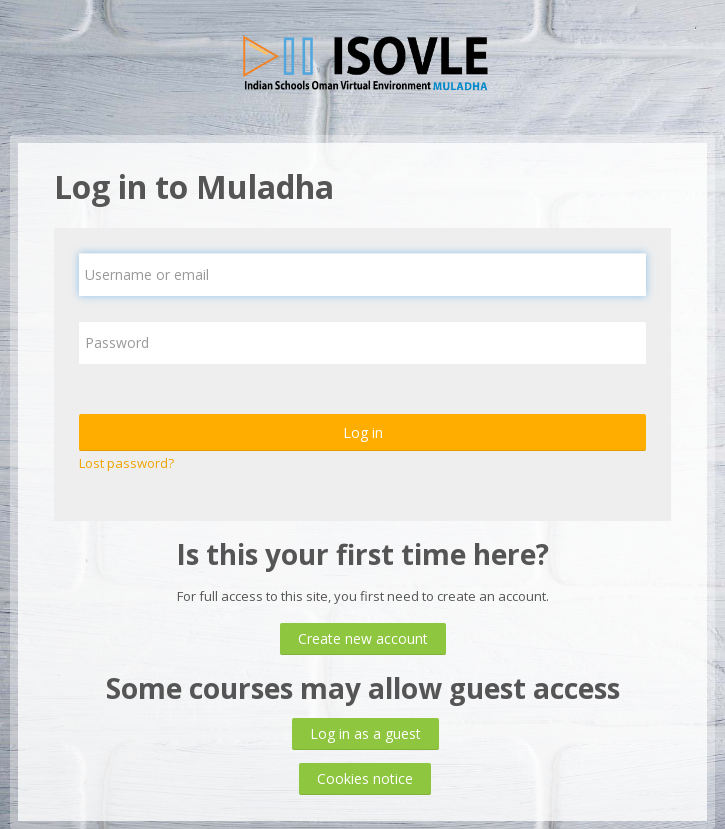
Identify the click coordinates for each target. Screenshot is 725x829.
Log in (363, 432)
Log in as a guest (365, 733)
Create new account (363, 638)
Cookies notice (365, 778)
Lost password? (126, 463)
